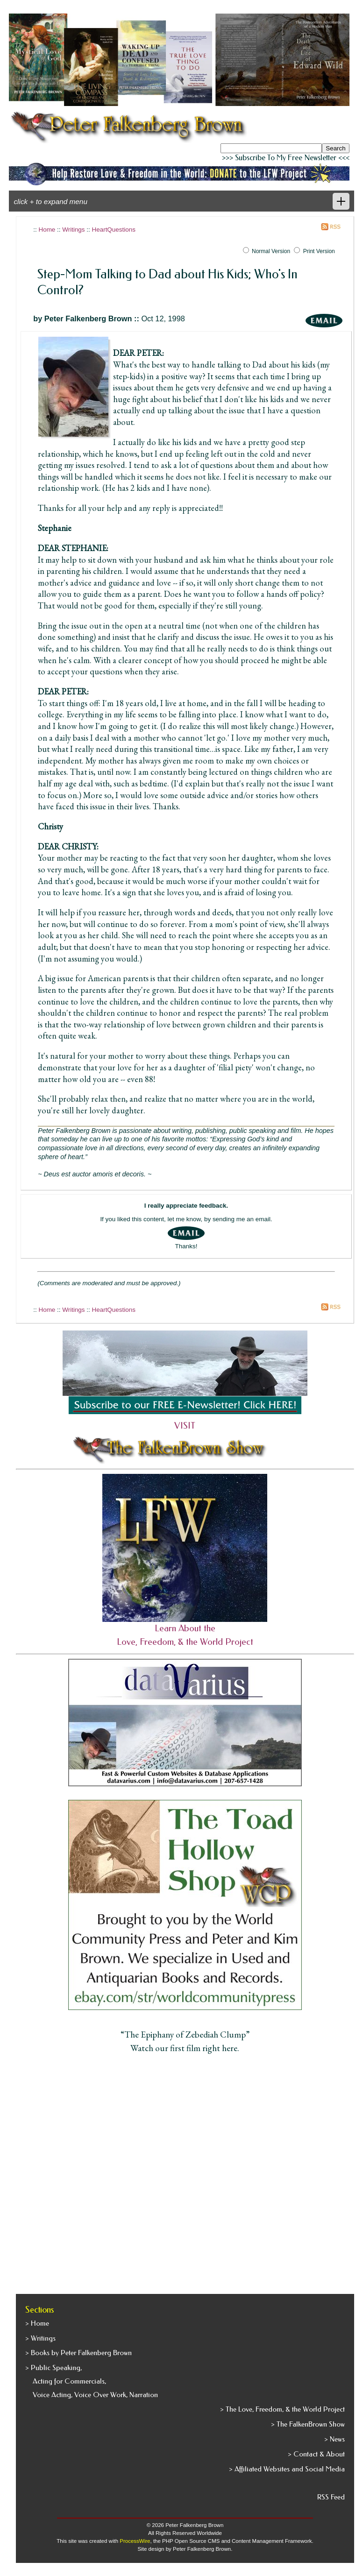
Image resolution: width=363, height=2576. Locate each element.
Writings (73, 229)
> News (334, 2439)
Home (46, 229)
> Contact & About (316, 2454)
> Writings (40, 2338)
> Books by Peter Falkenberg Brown (78, 2353)
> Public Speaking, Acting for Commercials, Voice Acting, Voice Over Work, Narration (91, 2381)
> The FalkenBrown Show (308, 2424)
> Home (37, 2323)
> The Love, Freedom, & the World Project (282, 2409)
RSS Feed (331, 2497)
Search (335, 148)
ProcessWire (135, 2541)
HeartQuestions (113, 229)
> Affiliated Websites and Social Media (287, 2469)
